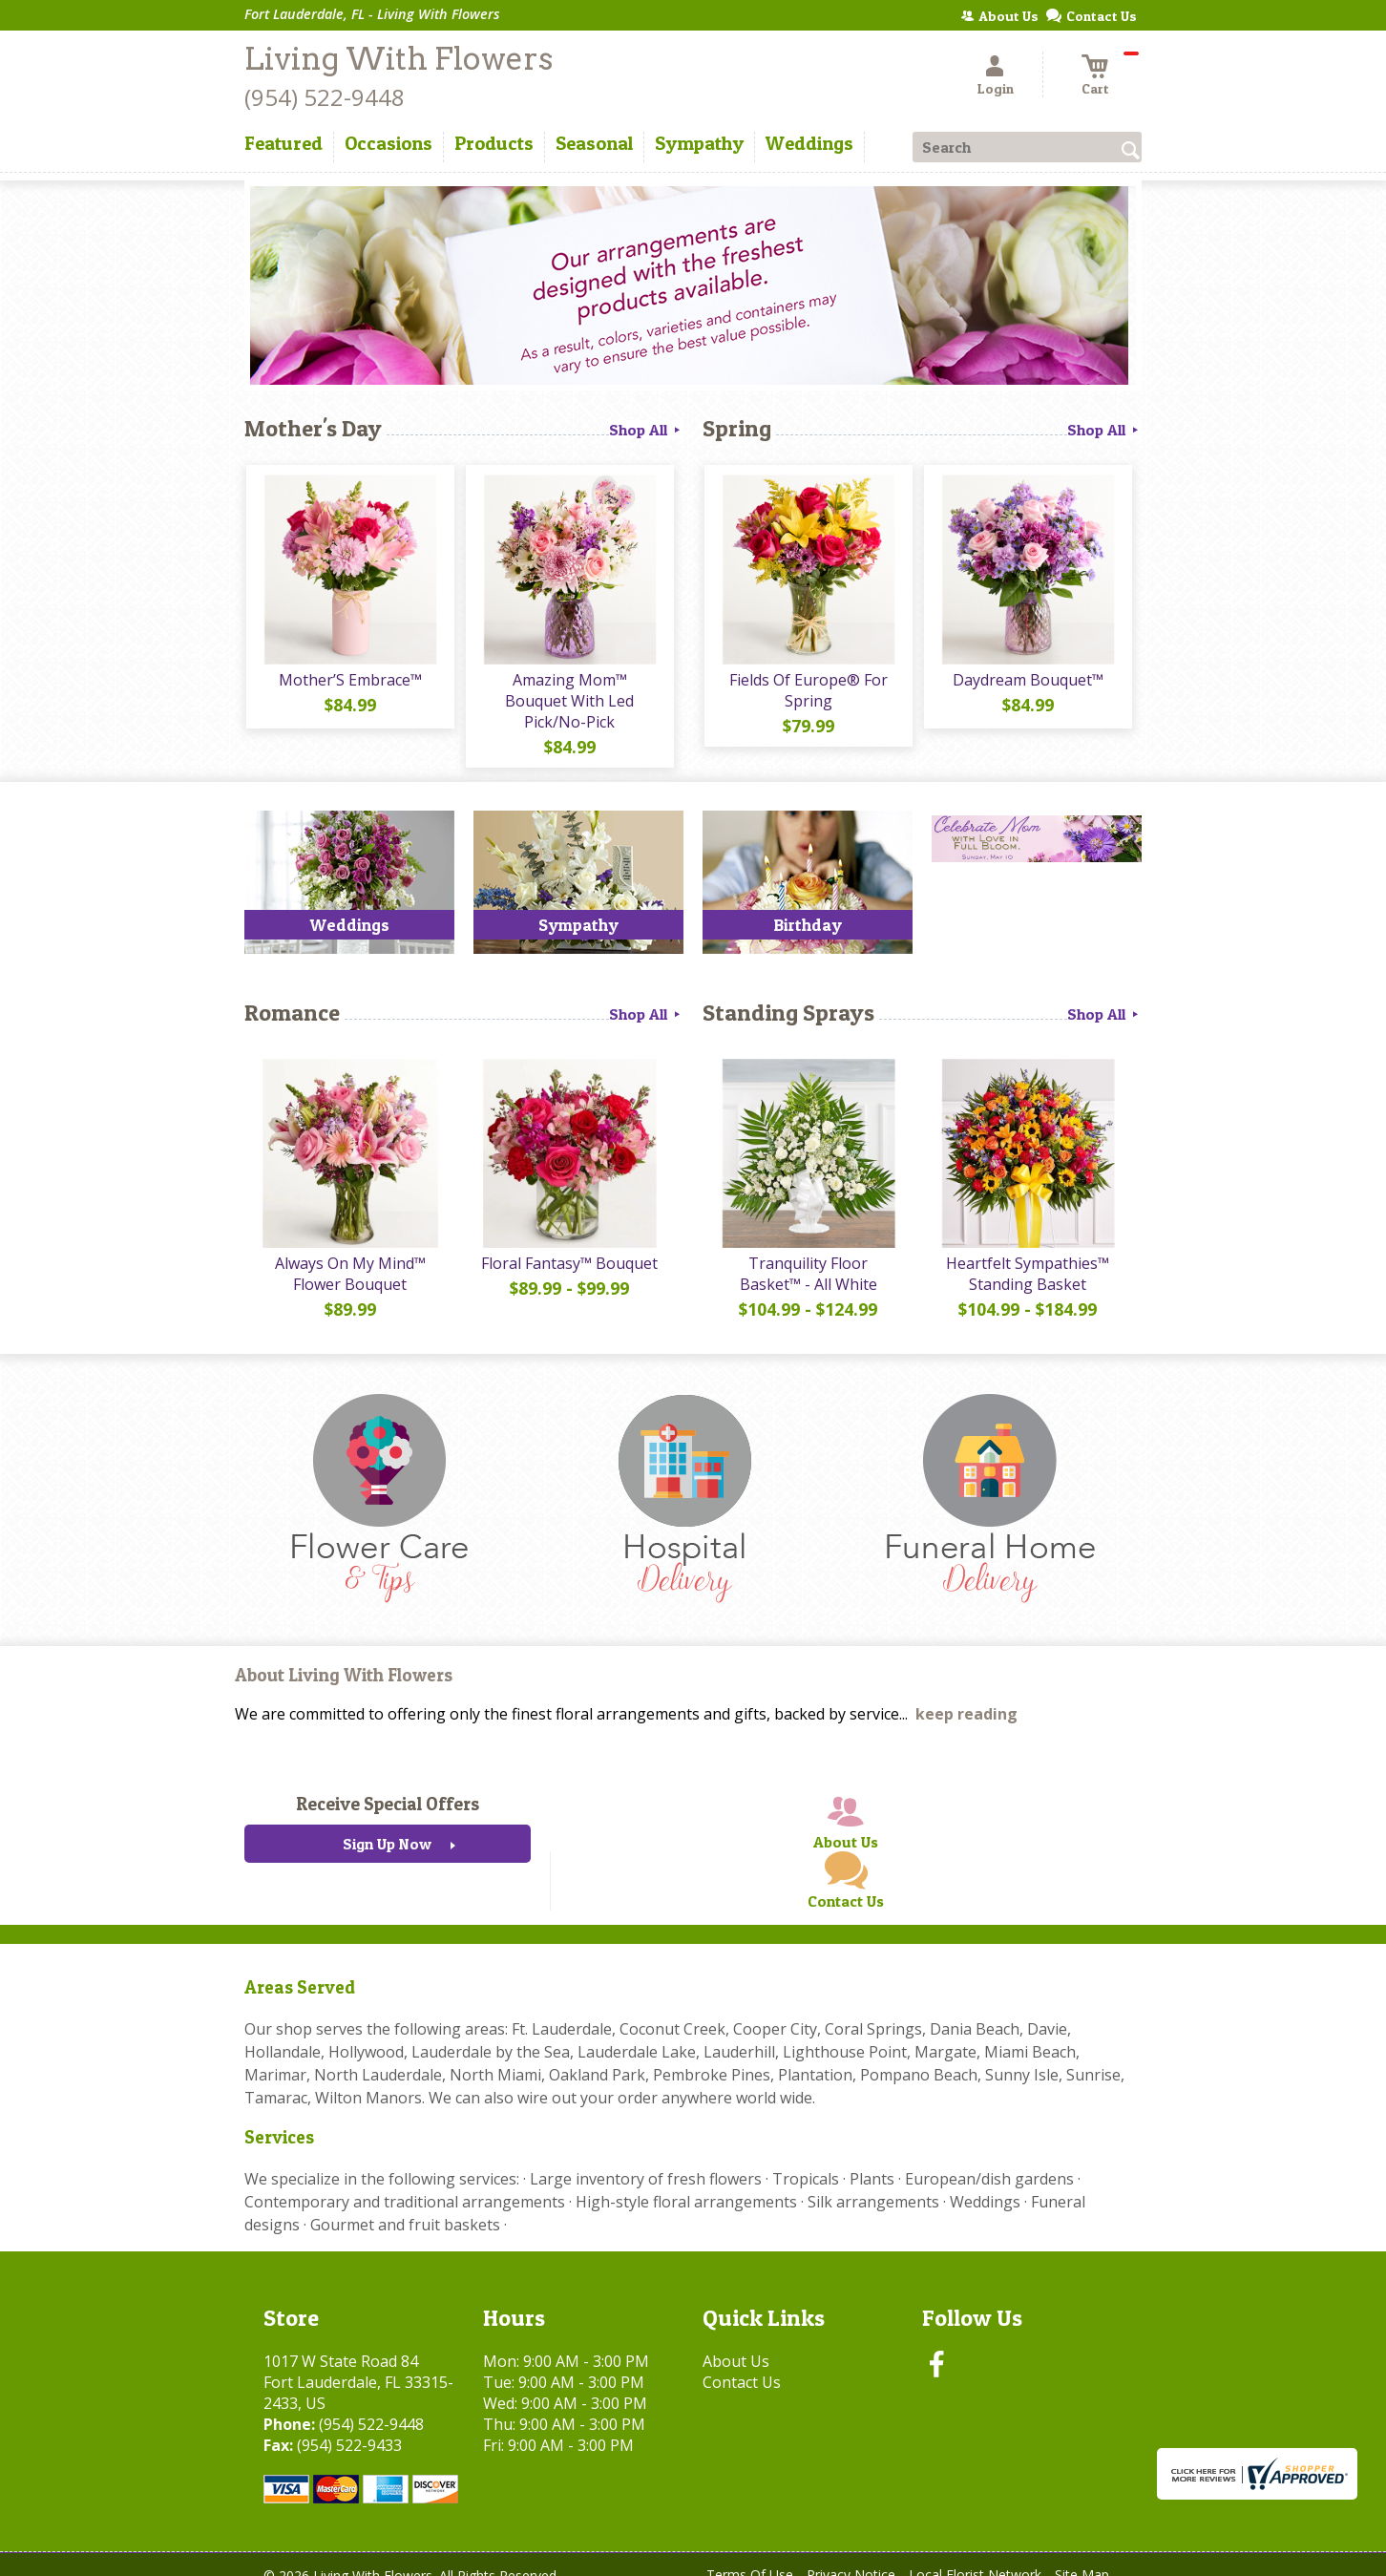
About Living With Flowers (343, 1657)
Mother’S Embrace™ (349, 680)
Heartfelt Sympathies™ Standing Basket (1027, 1256)
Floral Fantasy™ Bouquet (569, 1245)
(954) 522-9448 (324, 97)
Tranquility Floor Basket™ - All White (807, 1256)
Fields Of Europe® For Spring (807, 691)
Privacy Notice (851, 2556)
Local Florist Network (975, 2556)
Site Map (1082, 2556)
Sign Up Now (387, 1826)
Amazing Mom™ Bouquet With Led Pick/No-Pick (569, 691)
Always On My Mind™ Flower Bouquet (349, 1256)
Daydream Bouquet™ (1027, 680)
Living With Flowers (398, 58)
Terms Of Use (749, 2556)
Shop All (646, 429)
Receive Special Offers (387, 1786)
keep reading (966, 1696)
